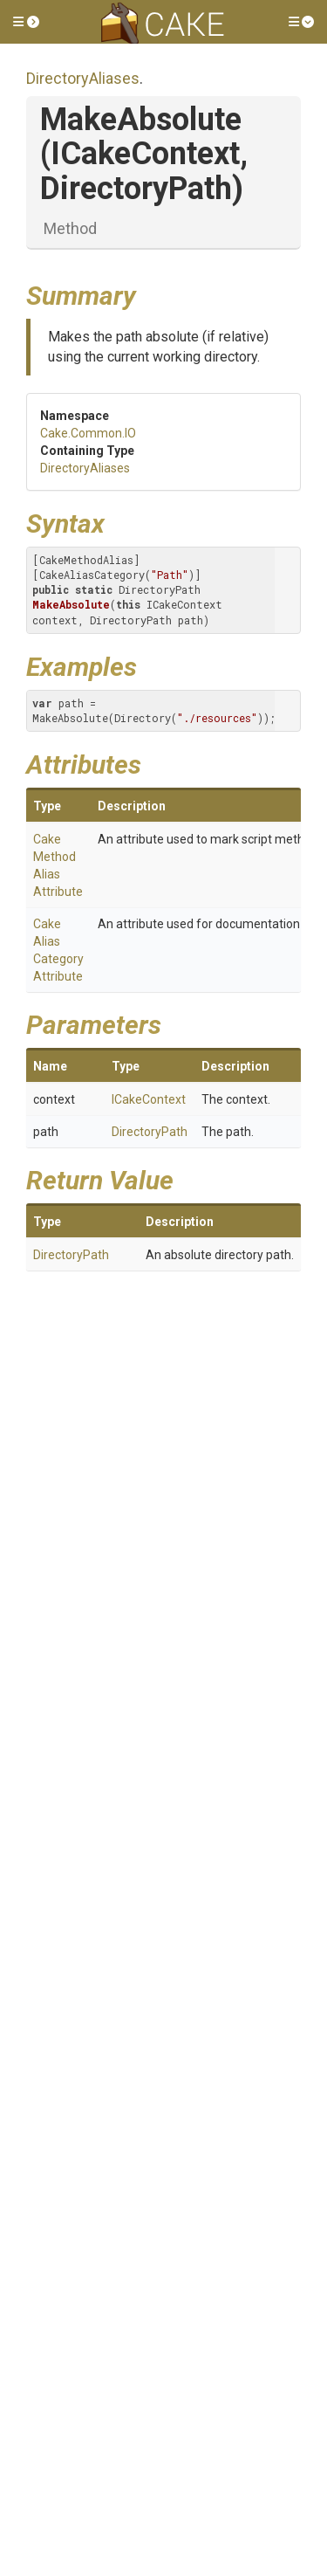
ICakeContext (149, 1099)
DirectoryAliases (83, 78)
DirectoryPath (149, 1132)
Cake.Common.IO (88, 433)
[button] (26, 22)
